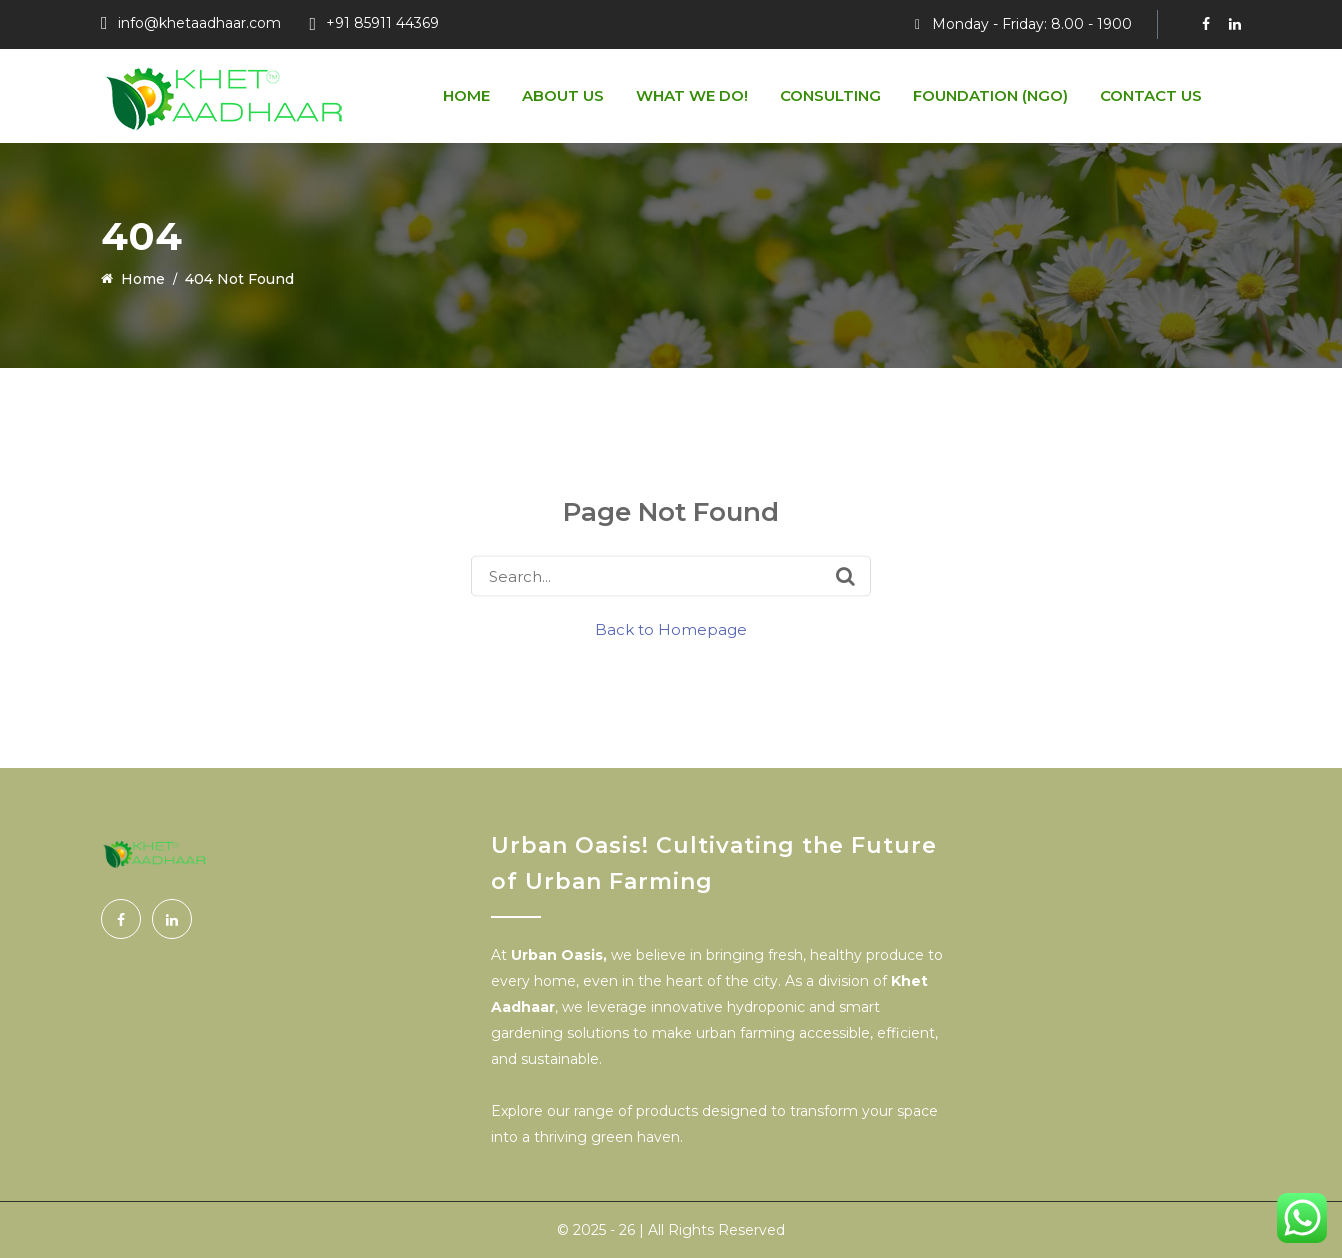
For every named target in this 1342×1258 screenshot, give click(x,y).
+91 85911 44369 (382, 23)
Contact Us (1151, 95)
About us (563, 95)
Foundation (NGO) (990, 95)
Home (466, 95)
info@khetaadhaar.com (199, 23)
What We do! (692, 95)
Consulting (830, 95)
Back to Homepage (671, 629)
